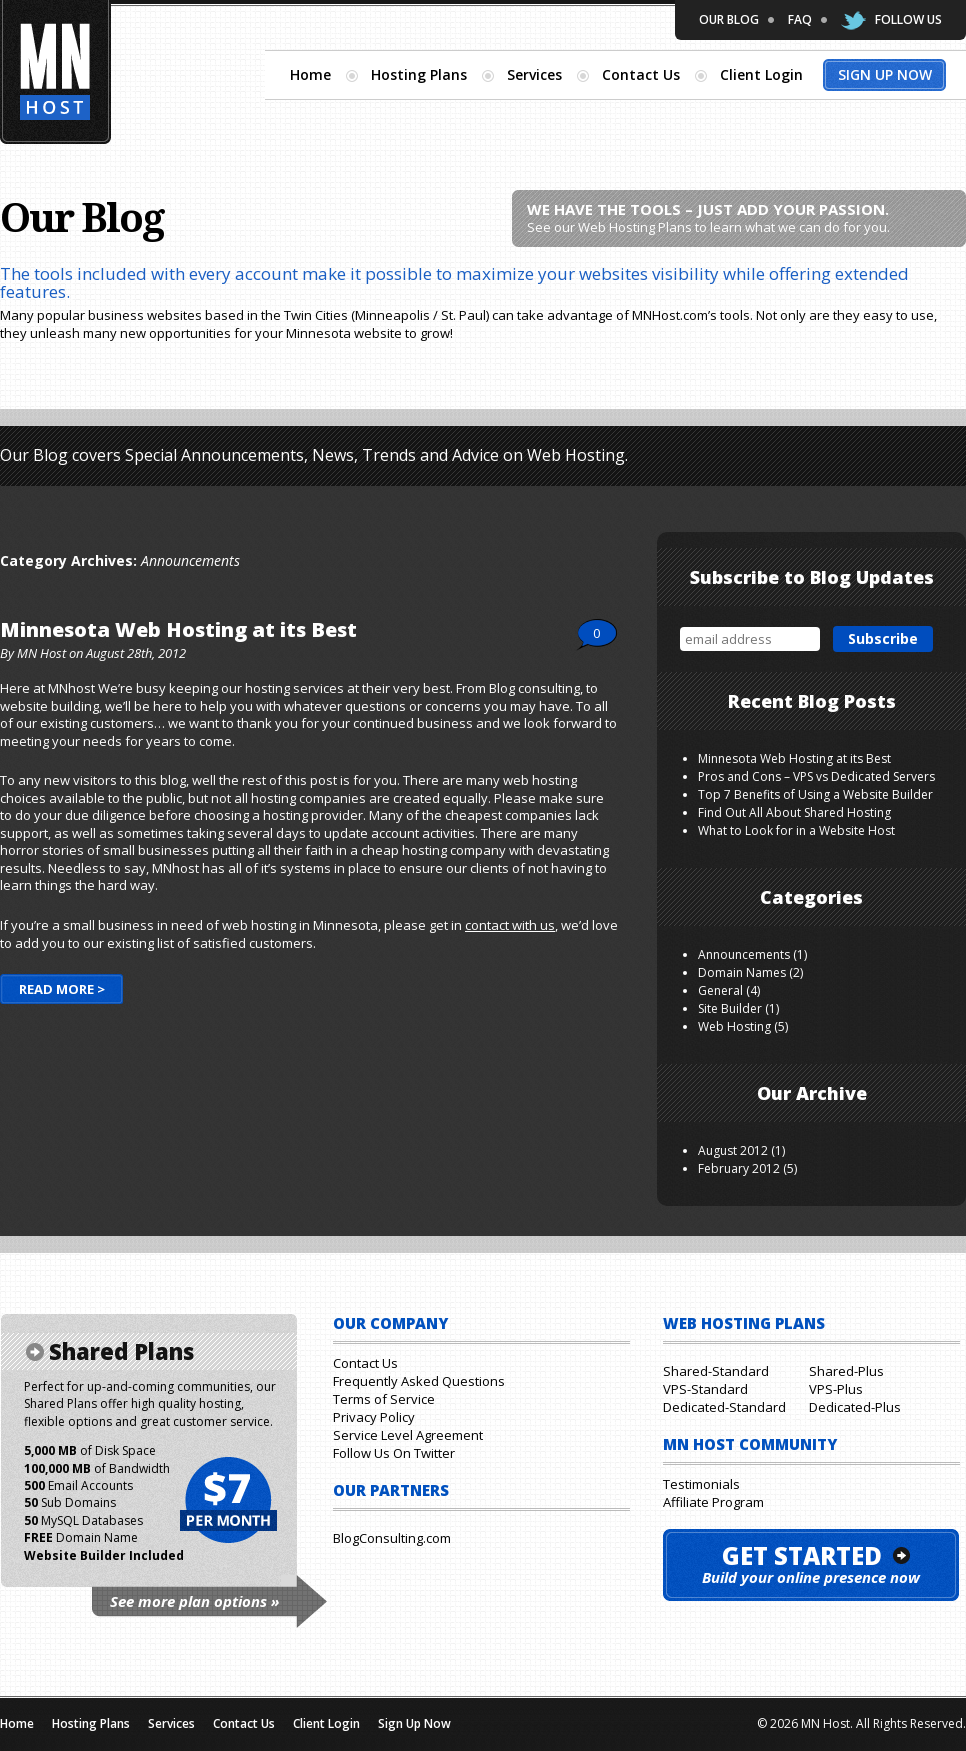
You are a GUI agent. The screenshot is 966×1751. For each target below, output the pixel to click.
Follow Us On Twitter (394, 1453)
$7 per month (227, 1501)
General (720, 990)
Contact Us (641, 74)
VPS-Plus (836, 1389)
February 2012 (739, 1168)
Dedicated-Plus (855, 1407)
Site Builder (730, 1008)
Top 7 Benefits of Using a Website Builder (815, 794)
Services (534, 74)
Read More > (62, 989)
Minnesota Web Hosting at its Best (178, 629)
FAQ (800, 19)
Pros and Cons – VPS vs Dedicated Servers (816, 776)
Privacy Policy (374, 1417)
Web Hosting (734, 1026)
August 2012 (733, 1150)
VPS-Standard (705, 1389)
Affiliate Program (713, 1502)
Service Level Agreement (408, 1435)
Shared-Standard (716, 1371)
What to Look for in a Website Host (796, 830)
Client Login (761, 74)
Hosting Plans (419, 74)
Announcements (744, 954)
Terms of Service (384, 1399)
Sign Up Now (885, 74)
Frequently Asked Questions (419, 1381)
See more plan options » (194, 1601)
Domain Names (742, 972)
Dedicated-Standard (724, 1407)
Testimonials (701, 1484)
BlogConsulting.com (392, 1538)
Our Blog (729, 19)
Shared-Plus (846, 1371)
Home (310, 74)
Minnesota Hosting (55, 72)
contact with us (510, 925)
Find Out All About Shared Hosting (794, 812)
